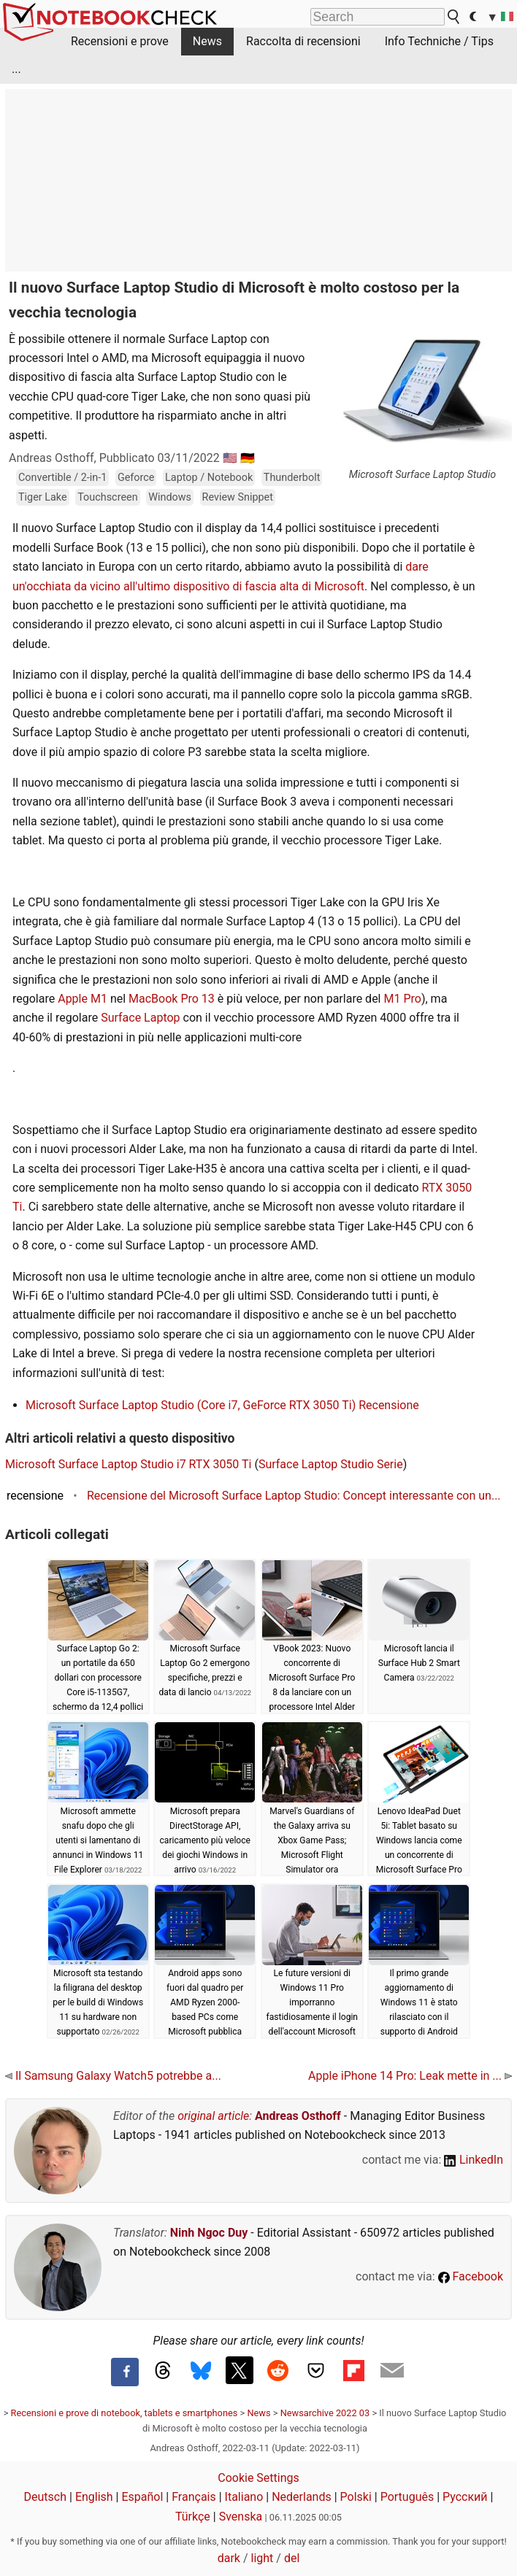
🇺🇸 (230, 458)
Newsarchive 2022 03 (325, 2412)
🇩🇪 (247, 458)
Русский (465, 2497)
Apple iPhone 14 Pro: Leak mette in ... (410, 2076)
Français (194, 2497)
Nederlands (302, 2497)
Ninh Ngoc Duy (209, 2233)
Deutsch (45, 2497)
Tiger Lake (42, 497)
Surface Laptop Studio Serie (330, 1464)
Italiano (244, 2497)
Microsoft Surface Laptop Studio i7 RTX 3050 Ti (128, 1464)
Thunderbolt (292, 477)
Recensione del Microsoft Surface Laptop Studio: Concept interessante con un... (294, 1496)
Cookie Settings (258, 2478)
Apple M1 (82, 999)
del (291, 2558)
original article (213, 2116)
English (94, 2497)
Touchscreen (107, 497)
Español (142, 2497)
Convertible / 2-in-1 (62, 477)
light (262, 2558)
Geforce (136, 477)
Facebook (470, 2276)
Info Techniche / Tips (439, 41)
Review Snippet (237, 497)
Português (407, 2497)
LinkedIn (473, 2160)
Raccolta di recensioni (303, 41)
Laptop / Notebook (209, 477)
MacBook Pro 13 (172, 999)
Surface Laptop (140, 1018)
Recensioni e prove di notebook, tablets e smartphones (124, 2412)
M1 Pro (402, 999)
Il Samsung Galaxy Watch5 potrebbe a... (113, 2076)
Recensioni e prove (120, 41)
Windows (169, 497)
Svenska (241, 2516)
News (207, 41)
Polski (356, 2497)
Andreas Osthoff (298, 2116)
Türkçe (192, 2516)
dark (229, 2558)
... (16, 69)
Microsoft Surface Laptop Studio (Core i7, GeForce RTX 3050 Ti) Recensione (222, 1405)
